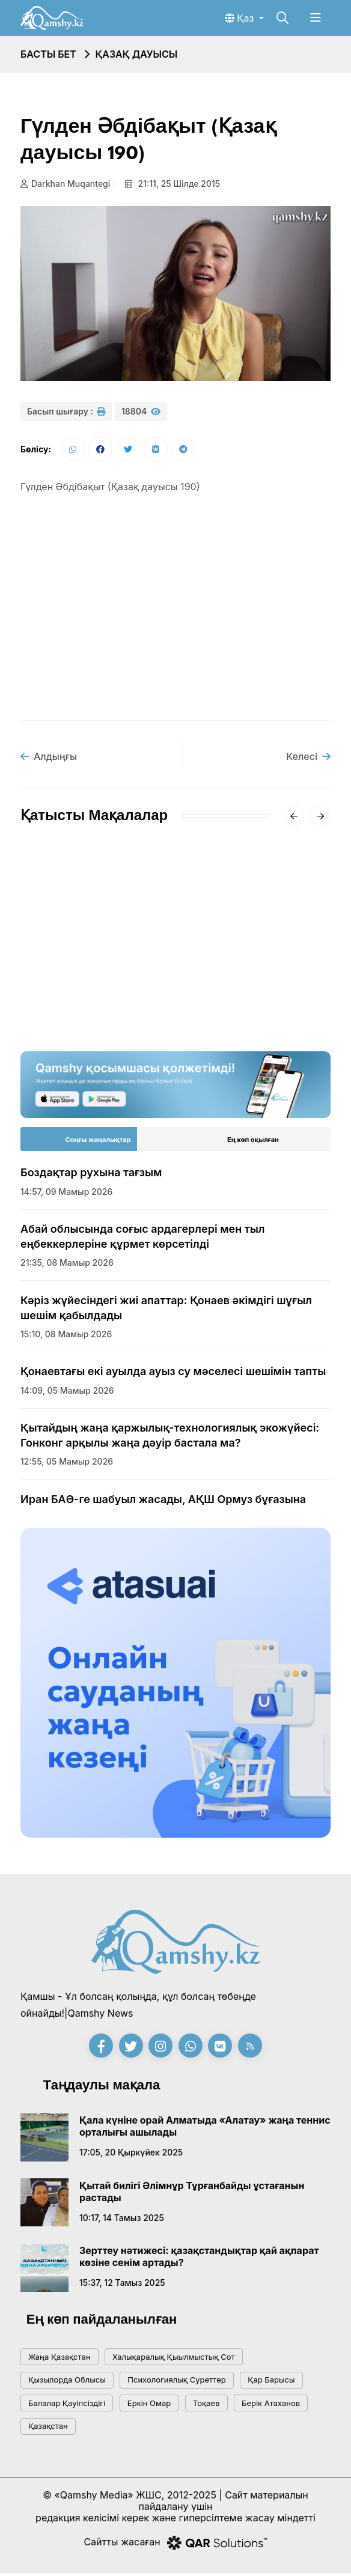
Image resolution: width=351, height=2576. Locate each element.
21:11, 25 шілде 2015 (175, 183)
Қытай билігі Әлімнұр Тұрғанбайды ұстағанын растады (191, 2195)
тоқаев (206, 2406)
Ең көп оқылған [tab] (253, 1142)
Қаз (241, 18)
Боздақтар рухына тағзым (91, 1175)
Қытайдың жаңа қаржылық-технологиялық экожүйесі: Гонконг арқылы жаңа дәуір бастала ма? (169, 1438)
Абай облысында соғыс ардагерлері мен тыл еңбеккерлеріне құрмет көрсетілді (142, 1239)
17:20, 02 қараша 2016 (229, 996)
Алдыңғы (48, 759)
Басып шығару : (66, 411)
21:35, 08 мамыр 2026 (67, 1265)
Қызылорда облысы (67, 2382)
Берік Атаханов (271, 2406)
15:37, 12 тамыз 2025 (122, 2285)
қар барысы (271, 2382)
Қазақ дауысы (136, 54)
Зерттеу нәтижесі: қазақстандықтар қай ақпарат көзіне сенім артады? (199, 2259)
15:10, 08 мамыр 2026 (66, 1337)
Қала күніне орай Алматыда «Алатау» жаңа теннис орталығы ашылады (205, 2129)
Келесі (308, 759)
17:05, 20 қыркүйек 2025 (131, 2155)
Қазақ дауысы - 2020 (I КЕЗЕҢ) (84, 952)
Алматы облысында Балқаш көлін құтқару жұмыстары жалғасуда (247, 959)
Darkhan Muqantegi (65, 183)
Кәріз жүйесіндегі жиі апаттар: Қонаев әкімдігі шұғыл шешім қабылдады (166, 1311)
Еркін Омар (149, 2406)
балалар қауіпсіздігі (66, 2406)
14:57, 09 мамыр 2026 (66, 1194)
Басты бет (48, 54)
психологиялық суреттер (176, 2382)
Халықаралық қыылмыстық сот (173, 2360)
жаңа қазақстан (59, 2360)
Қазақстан (48, 2429)
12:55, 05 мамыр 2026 (66, 1464)
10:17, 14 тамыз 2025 (121, 2221)
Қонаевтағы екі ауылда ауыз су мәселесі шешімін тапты (173, 1374)
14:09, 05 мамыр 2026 (67, 1393)
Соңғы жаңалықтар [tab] (98, 1142)
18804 (140, 411)
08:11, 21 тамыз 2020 (63, 981)
